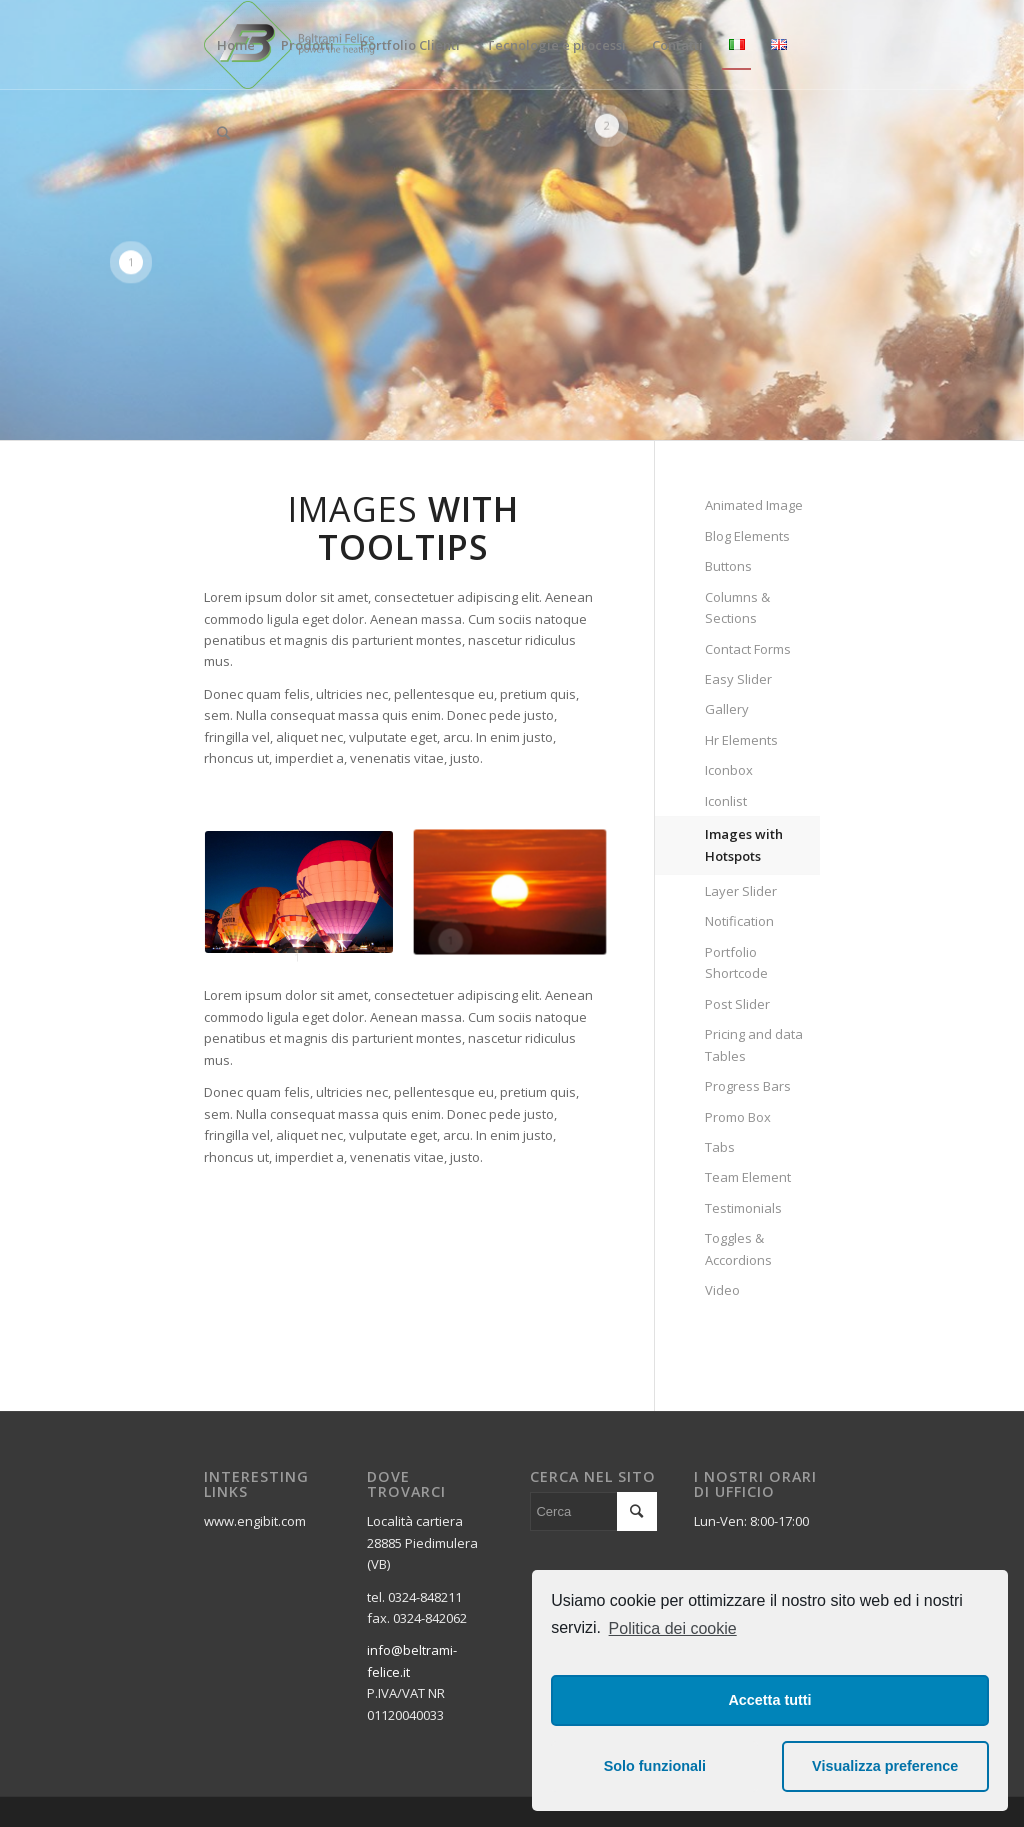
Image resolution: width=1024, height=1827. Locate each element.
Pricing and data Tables (754, 1044)
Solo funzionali (655, 1766)
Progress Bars (748, 1086)
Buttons (728, 566)
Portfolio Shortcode (736, 962)
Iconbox (729, 770)
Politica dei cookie (673, 1628)
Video (722, 1290)
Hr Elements (741, 740)
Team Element (748, 1177)
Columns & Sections (737, 607)
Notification (739, 921)
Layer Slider (741, 891)
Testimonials (743, 1208)
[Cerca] (223, 133)
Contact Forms (748, 649)
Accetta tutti (769, 1700)
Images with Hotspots (744, 844)
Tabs (720, 1147)
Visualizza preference (885, 1766)
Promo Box (738, 1117)
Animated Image (754, 505)
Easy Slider (738, 679)
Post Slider (737, 1004)
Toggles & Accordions (738, 1248)
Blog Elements (747, 536)
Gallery (727, 709)
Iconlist (726, 801)
